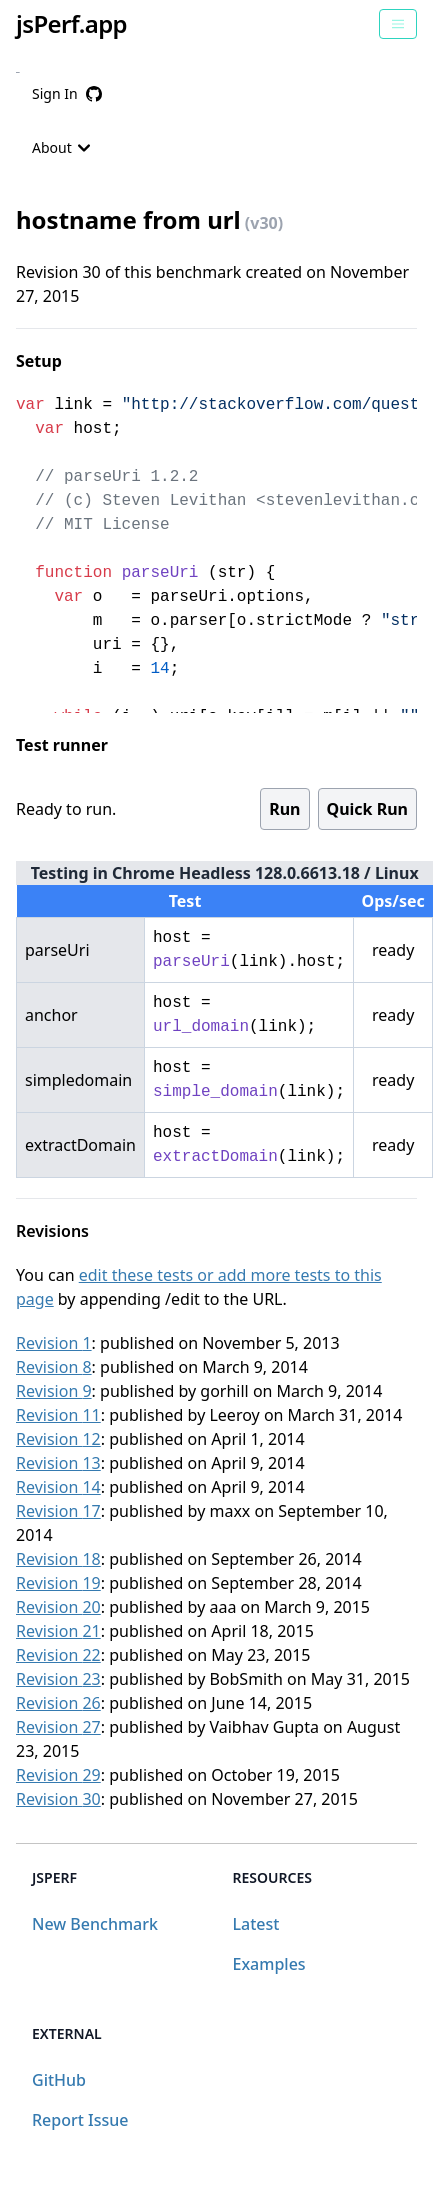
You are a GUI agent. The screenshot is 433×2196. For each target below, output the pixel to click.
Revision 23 (58, 1679)
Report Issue (80, 2120)
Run (284, 809)
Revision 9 (54, 1391)
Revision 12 (58, 1439)
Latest (256, 1924)
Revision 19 (58, 1583)
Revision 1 (54, 1343)
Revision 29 (58, 1775)
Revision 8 (54, 1367)
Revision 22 (58, 1655)
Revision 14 (58, 1487)
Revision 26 (58, 1703)
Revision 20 (58, 1607)
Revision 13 (58, 1463)
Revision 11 (58, 1415)
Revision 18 (58, 1559)
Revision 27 (58, 1727)
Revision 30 (58, 1799)
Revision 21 (58, 1631)
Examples (269, 1964)
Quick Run (367, 809)
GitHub (59, 2080)
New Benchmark (95, 1924)
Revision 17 (58, 1511)
